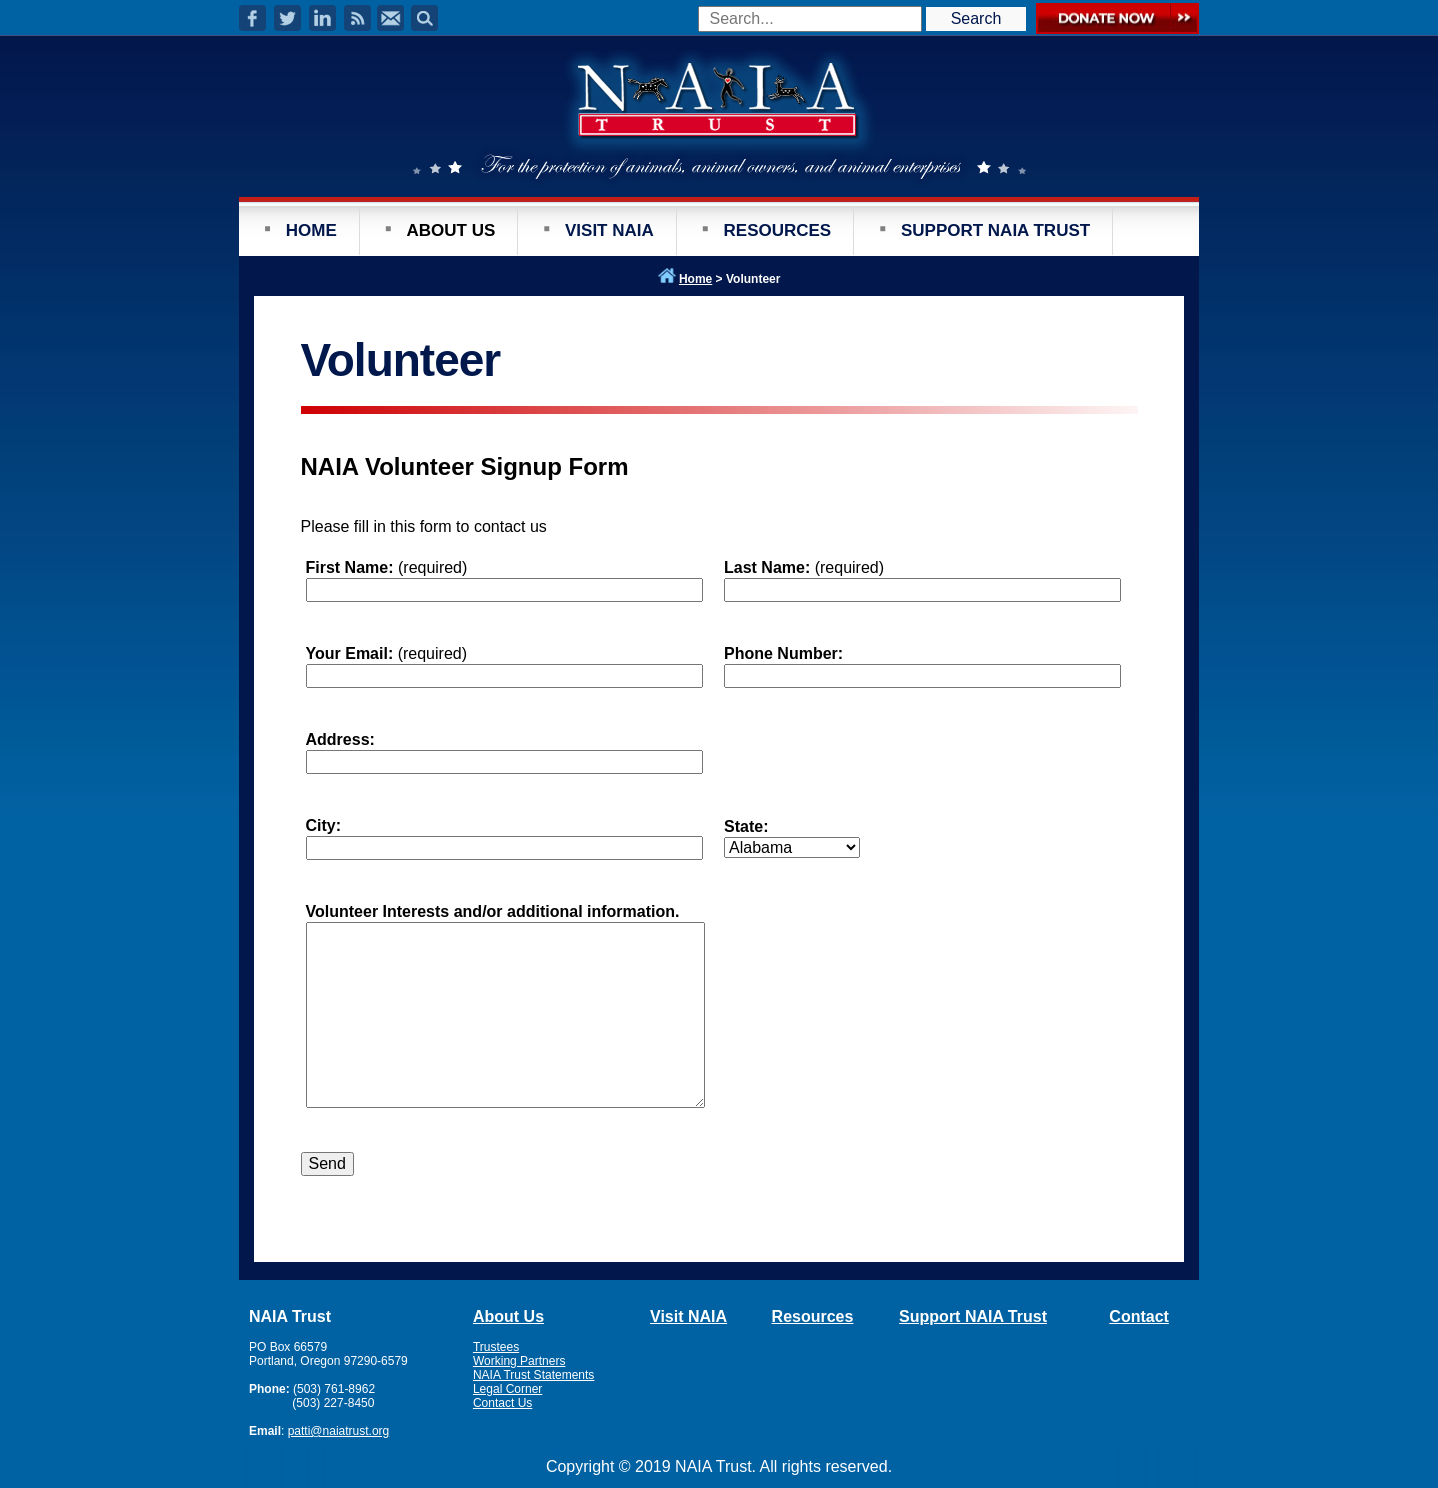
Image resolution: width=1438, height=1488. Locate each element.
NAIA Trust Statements (533, 1375)
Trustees (496, 1347)
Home (695, 279)
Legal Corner (507, 1389)
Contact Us (502, 1403)
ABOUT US (450, 230)
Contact (1139, 1316)
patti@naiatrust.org (339, 1431)
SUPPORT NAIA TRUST (995, 230)
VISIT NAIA (609, 230)
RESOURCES (778, 230)
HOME (311, 230)
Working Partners (519, 1361)
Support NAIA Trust (973, 1316)
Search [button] (976, 18)
